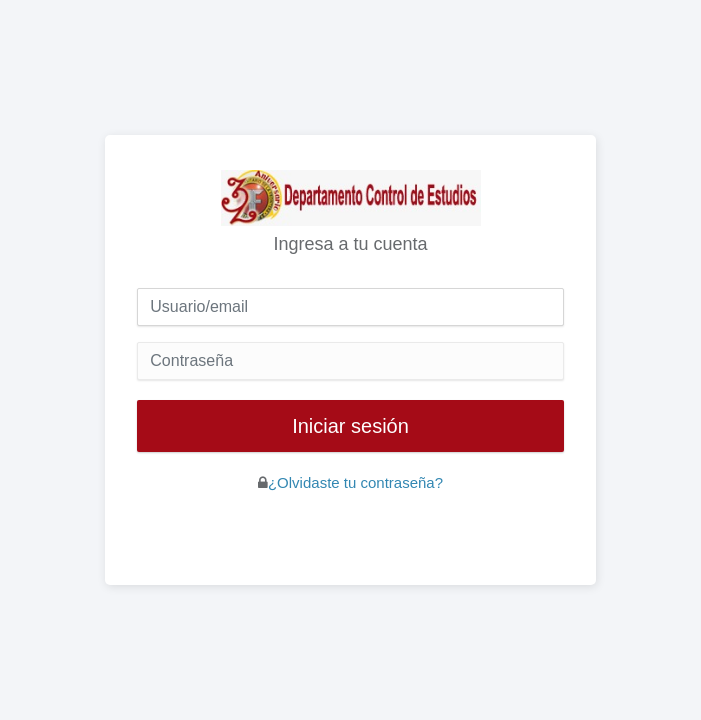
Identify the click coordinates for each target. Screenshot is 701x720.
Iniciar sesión (350, 426)
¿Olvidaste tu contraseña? (355, 482)
